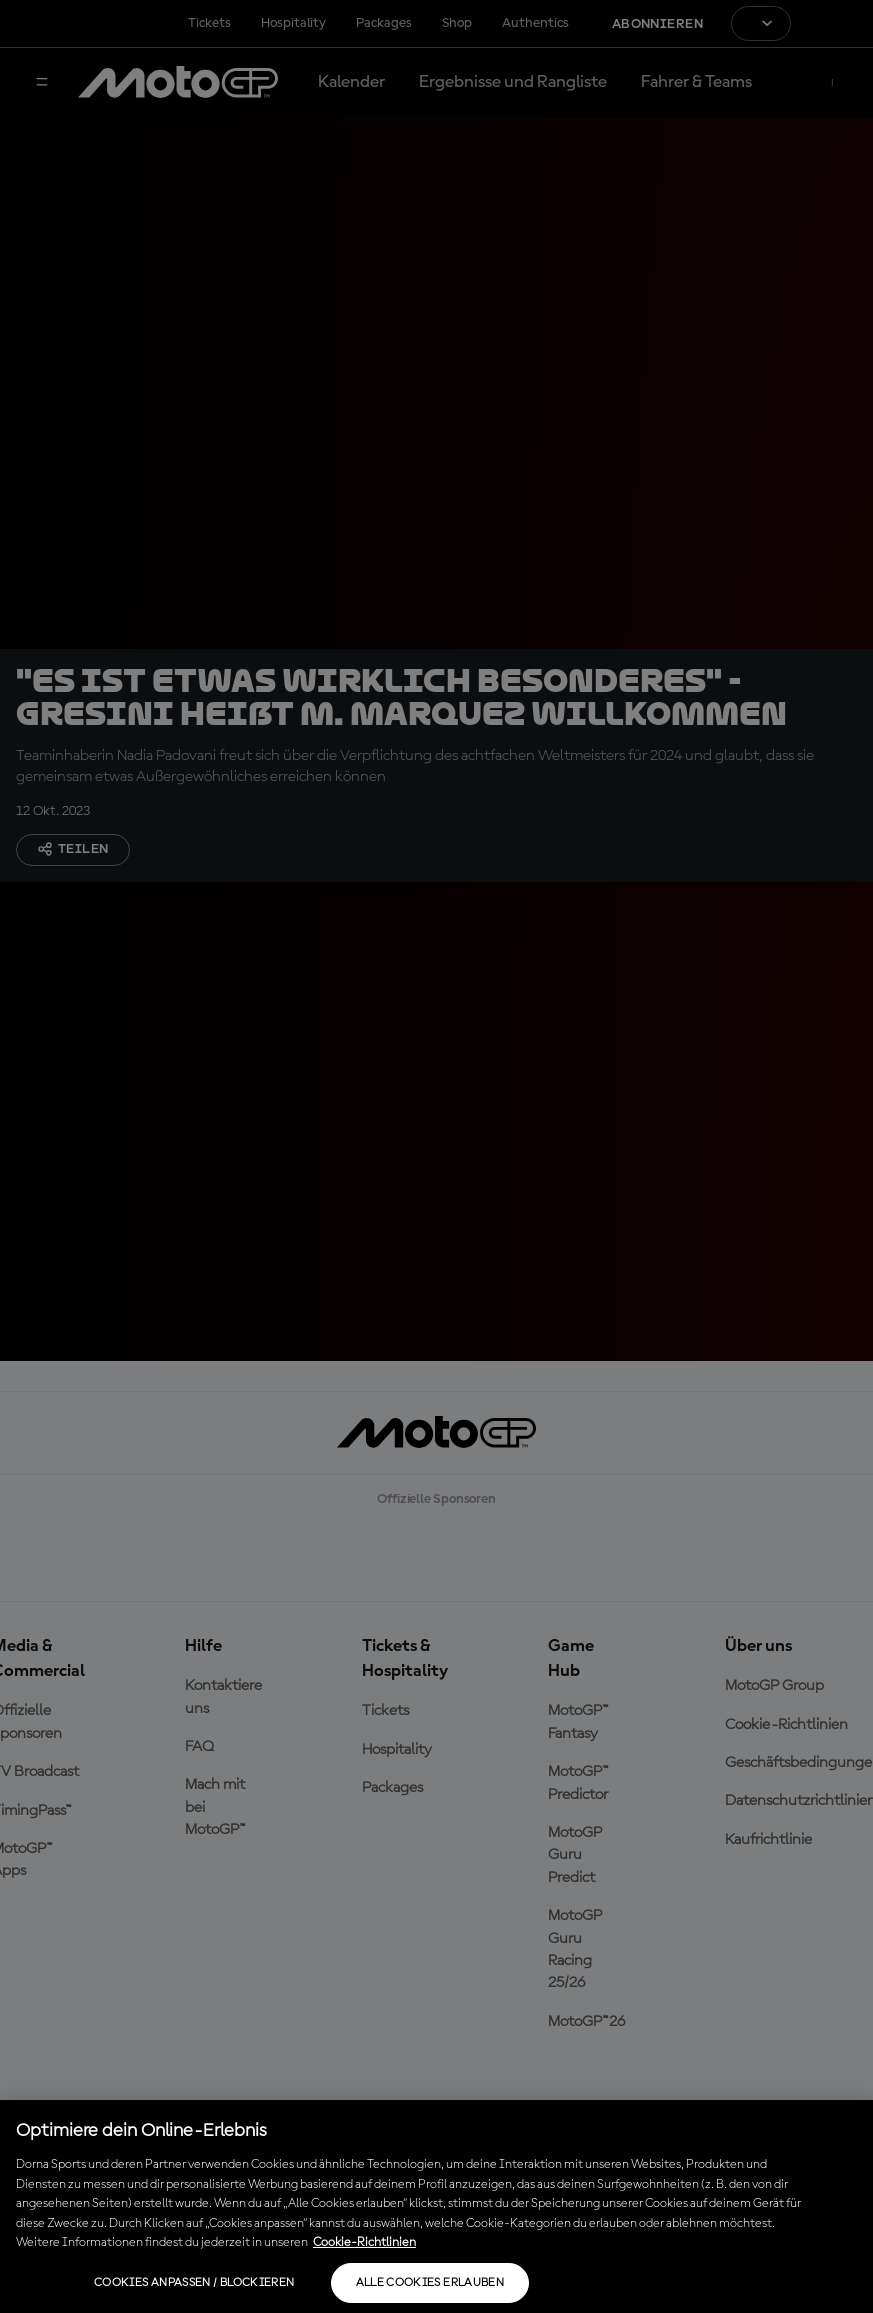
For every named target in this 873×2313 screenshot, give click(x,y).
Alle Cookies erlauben (430, 2283)
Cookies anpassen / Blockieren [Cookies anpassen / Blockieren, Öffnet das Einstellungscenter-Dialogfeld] (194, 2283)
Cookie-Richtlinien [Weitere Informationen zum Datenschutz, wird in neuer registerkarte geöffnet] (364, 2242)
